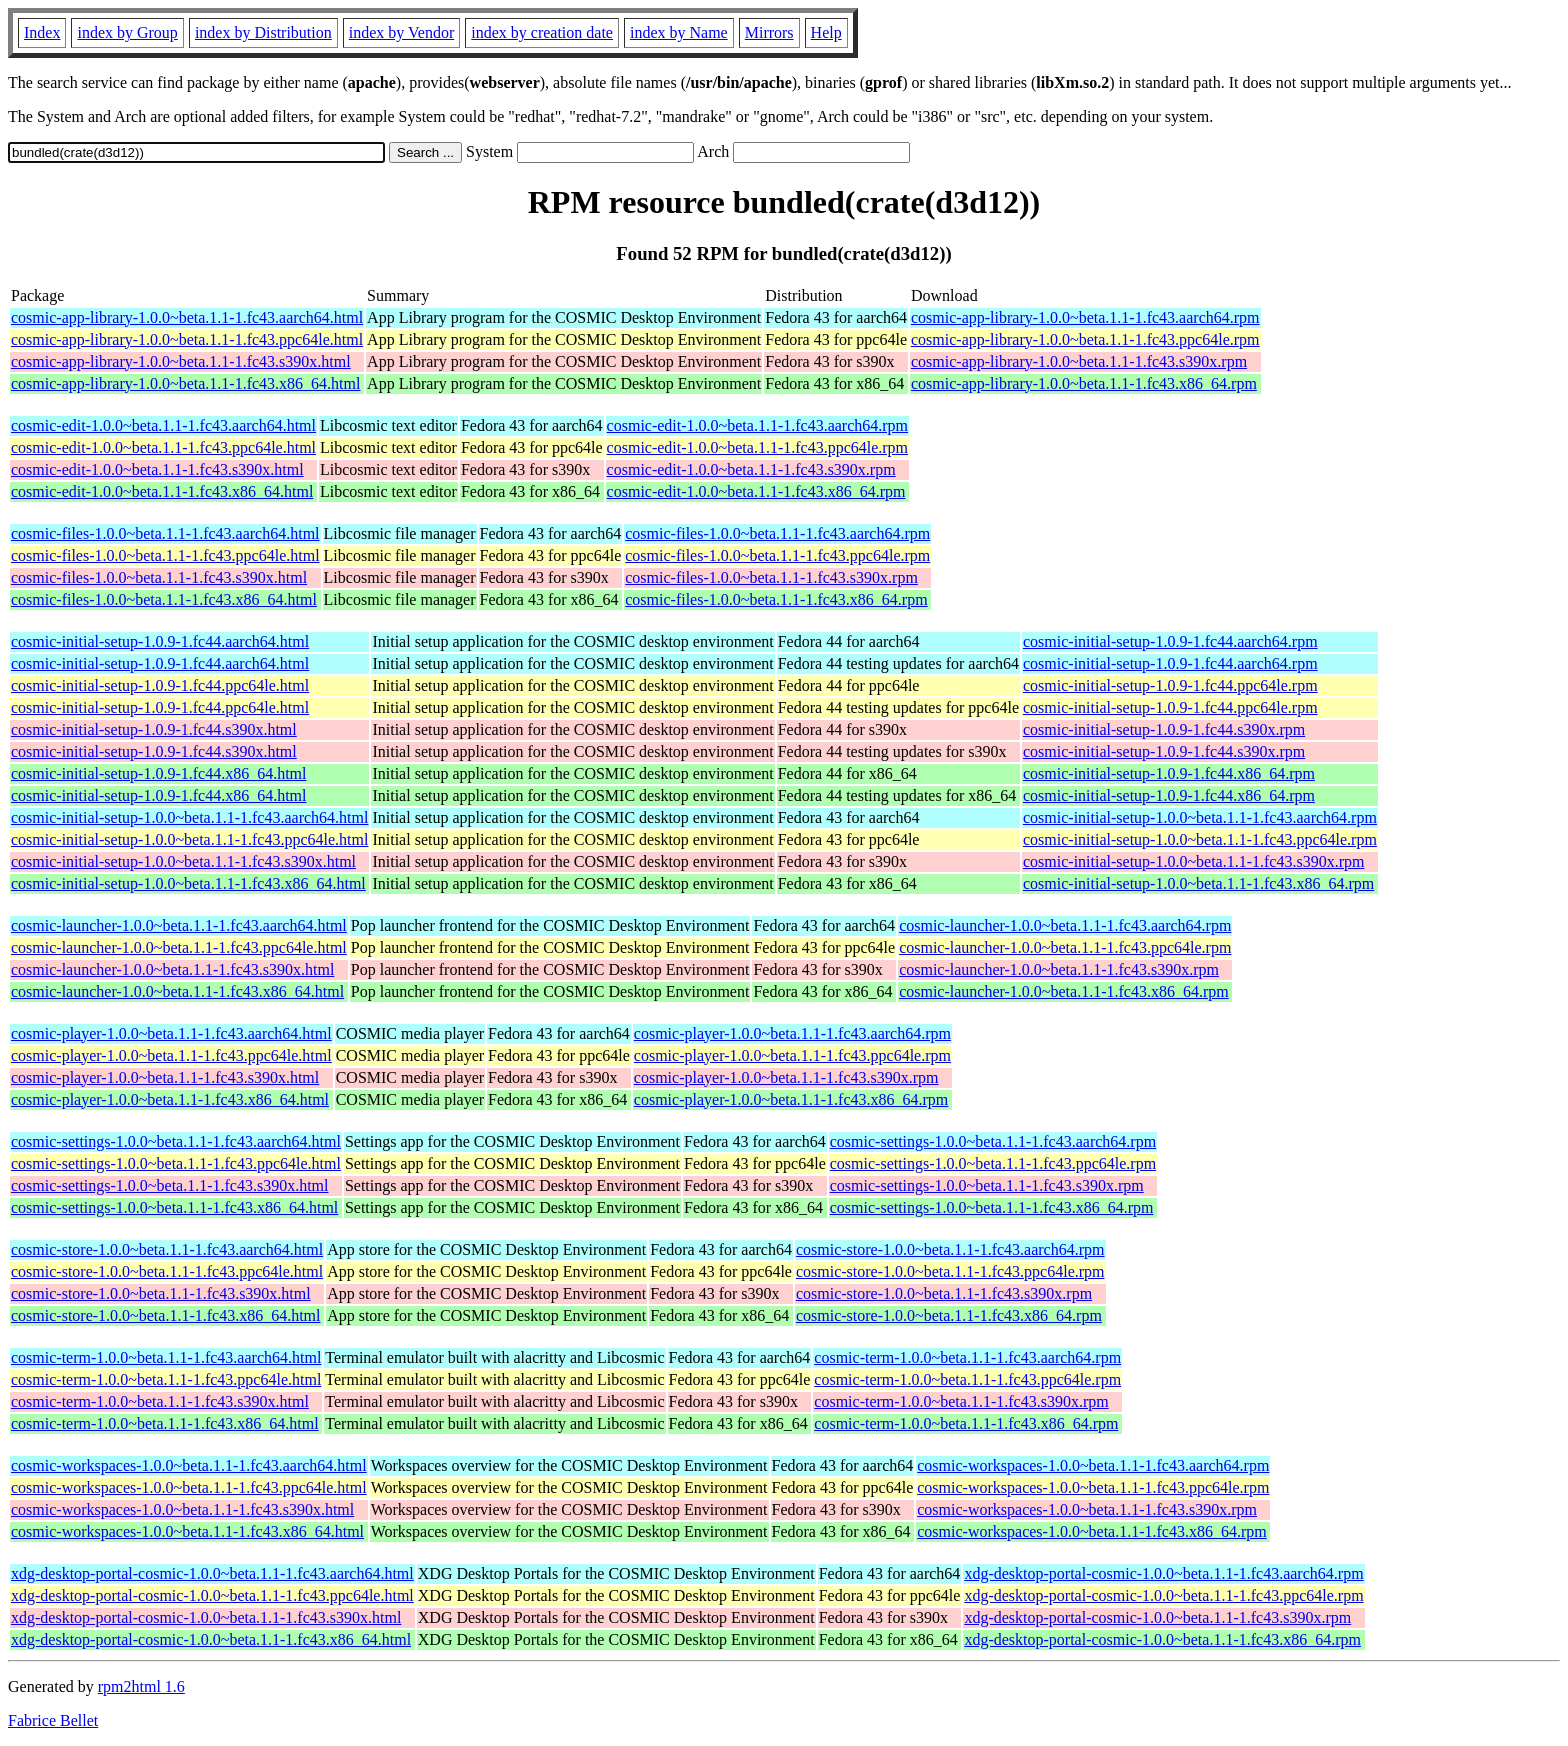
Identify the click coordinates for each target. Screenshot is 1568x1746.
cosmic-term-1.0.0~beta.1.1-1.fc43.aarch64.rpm (967, 1357)
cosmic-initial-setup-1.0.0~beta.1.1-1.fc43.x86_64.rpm (1198, 883)
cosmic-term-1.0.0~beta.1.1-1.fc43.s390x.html (160, 1401)
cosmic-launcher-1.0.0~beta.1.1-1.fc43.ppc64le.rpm (1065, 947)
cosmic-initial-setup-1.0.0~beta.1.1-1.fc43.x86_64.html (188, 883)
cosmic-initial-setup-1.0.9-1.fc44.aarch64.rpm (1170, 641)
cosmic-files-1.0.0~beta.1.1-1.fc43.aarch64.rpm (777, 533)
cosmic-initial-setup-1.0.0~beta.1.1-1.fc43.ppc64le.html (189, 839)
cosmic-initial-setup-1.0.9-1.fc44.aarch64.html (160, 641)
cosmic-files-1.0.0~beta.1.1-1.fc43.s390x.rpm (771, 577)
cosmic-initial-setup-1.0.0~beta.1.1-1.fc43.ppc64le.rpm (1200, 839)
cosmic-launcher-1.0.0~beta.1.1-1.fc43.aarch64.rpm (1065, 925)
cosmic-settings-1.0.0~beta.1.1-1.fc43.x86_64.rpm (992, 1207)
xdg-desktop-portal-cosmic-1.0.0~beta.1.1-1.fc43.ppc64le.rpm (1163, 1595)
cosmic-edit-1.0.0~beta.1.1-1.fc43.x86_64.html (162, 491)
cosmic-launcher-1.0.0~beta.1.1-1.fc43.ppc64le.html (179, 947)
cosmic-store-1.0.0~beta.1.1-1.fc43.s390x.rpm (944, 1293)
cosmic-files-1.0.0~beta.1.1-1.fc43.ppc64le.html (165, 555)
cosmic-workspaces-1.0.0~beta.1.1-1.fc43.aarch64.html (189, 1465)
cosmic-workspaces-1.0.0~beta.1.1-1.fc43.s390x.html (182, 1509)
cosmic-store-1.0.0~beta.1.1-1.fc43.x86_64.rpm (949, 1315)
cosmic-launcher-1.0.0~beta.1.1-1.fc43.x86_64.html (177, 991)
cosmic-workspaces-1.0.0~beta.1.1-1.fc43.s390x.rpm (1087, 1509)
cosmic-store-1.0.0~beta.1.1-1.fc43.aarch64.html (167, 1249)
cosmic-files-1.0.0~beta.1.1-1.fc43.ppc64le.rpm (777, 555)
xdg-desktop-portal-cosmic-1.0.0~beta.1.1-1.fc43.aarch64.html (212, 1573)
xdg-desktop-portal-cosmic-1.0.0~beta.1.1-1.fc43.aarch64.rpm (1163, 1573)
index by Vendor (401, 32)
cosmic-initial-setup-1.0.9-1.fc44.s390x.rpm (1164, 729)
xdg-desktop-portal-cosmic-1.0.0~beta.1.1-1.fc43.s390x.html (206, 1617)
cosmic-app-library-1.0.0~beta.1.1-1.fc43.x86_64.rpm (1084, 383)
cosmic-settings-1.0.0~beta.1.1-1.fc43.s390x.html (170, 1185)
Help (826, 32)
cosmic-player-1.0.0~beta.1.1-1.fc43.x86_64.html (170, 1099)
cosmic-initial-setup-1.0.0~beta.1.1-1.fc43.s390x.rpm (1193, 861)
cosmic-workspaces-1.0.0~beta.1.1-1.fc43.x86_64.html (187, 1531)
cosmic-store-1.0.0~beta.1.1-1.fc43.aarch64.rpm (950, 1249)
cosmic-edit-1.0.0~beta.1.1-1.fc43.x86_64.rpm (756, 491)
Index (42, 32)
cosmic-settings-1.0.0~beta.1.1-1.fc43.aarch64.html (176, 1141)
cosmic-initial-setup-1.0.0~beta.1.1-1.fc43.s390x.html (183, 861)
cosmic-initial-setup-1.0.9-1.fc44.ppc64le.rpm (1170, 685)
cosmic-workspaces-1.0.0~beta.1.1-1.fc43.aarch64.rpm (1093, 1465)
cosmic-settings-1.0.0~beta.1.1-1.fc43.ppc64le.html (176, 1163)
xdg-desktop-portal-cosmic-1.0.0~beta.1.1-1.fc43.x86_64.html (211, 1639)
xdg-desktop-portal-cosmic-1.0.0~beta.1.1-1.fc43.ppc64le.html (212, 1595)
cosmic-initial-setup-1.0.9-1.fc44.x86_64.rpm (1169, 773)
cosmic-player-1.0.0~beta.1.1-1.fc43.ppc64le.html (171, 1055)
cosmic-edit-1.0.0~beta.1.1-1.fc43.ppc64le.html (163, 447)
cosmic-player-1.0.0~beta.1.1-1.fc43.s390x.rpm (786, 1077)
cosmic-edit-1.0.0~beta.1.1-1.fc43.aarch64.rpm (757, 425)
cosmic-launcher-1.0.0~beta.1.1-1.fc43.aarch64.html (179, 925)
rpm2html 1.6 (141, 1686)
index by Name (679, 32)
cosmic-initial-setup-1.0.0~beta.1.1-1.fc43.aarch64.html (189, 817)
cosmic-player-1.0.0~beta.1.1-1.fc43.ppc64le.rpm (792, 1055)
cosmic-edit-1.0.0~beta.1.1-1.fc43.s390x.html (157, 469)
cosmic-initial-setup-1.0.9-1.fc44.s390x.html (154, 729)
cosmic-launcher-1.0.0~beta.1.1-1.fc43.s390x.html (172, 969)
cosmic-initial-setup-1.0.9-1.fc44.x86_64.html (159, 773)
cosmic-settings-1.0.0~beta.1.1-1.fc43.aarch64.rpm (993, 1141)
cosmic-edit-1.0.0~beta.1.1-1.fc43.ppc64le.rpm (757, 447)
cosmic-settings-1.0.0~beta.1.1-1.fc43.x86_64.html (174, 1207)
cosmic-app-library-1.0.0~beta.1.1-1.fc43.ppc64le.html (187, 339)
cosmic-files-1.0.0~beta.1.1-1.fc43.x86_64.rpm (776, 599)
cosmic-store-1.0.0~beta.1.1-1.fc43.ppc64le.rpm (950, 1271)
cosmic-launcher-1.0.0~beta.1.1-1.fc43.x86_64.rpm (1064, 991)
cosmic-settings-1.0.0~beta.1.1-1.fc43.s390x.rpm (987, 1185)
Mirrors (769, 32)
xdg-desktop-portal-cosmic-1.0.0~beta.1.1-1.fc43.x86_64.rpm (1162, 1639)
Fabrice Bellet (53, 1720)
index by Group (127, 32)
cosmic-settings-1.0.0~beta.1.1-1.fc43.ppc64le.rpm (993, 1163)
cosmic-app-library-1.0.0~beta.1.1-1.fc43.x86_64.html (185, 383)
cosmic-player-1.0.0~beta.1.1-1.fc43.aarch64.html (171, 1033)
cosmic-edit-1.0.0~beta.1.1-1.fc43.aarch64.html (163, 425)
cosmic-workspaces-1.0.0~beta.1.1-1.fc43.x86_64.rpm (1091, 1531)
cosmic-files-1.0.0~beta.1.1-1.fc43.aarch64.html (165, 533)
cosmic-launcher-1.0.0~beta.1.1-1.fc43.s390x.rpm (1059, 969)
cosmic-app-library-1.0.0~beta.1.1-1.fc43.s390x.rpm (1079, 361)
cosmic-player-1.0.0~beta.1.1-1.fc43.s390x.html (165, 1077)
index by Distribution (263, 32)
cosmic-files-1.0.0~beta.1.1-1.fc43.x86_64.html (164, 599)
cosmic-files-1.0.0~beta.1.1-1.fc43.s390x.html (159, 577)
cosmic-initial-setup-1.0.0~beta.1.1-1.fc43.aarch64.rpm (1200, 817)
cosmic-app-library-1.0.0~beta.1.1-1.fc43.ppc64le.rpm (1085, 339)
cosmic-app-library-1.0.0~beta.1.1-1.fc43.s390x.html (181, 361)
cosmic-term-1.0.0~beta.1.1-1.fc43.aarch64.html (166, 1357)
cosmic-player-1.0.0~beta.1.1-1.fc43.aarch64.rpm (792, 1033)
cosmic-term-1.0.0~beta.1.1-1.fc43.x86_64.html (165, 1423)
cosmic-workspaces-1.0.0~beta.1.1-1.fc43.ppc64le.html (189, 1487)
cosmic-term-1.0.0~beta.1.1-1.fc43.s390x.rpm (961, 1401)
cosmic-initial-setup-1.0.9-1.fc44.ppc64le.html (160, 685)
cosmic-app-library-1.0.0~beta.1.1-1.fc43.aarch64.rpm (1085, 317)
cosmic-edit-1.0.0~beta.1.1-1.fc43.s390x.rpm (751, 469)
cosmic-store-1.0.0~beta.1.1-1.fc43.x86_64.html (165, 1315)
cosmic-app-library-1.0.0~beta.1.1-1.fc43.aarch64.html (187, 317)
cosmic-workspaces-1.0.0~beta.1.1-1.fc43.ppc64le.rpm (1093, 1487)
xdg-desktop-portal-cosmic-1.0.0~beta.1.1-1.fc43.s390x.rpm (1157, 1617)
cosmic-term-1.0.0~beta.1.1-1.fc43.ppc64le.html (166, 1379)
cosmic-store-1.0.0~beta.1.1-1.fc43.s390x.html (161, 1293)
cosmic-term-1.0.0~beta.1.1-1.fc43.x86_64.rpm (966, 1423)
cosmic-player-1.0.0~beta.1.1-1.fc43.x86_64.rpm (791, 1099)
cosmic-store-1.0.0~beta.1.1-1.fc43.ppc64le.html (167, 1271)
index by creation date (542, 32)
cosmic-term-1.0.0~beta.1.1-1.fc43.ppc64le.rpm (967, 1379)
